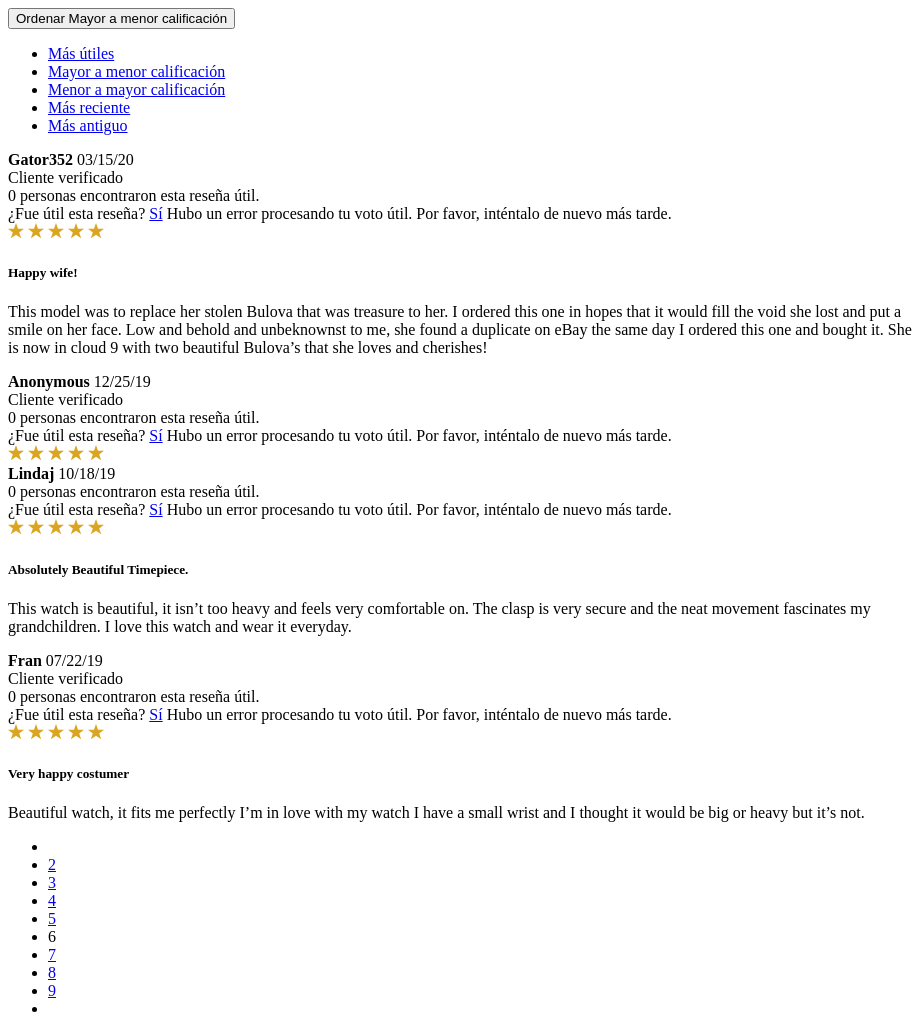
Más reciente (89, 107)
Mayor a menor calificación (136, 71)
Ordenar (121, 18)
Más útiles (81, 53)
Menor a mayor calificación (136, 89)
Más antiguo (88, 125)
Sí (155, 213)
